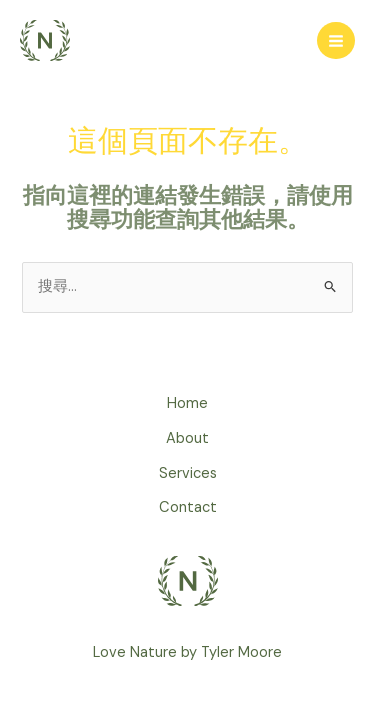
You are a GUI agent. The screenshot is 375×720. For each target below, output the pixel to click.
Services (188, 473)
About (187, 438)
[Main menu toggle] (336, 41)
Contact (188, 507)
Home (187, 403)
